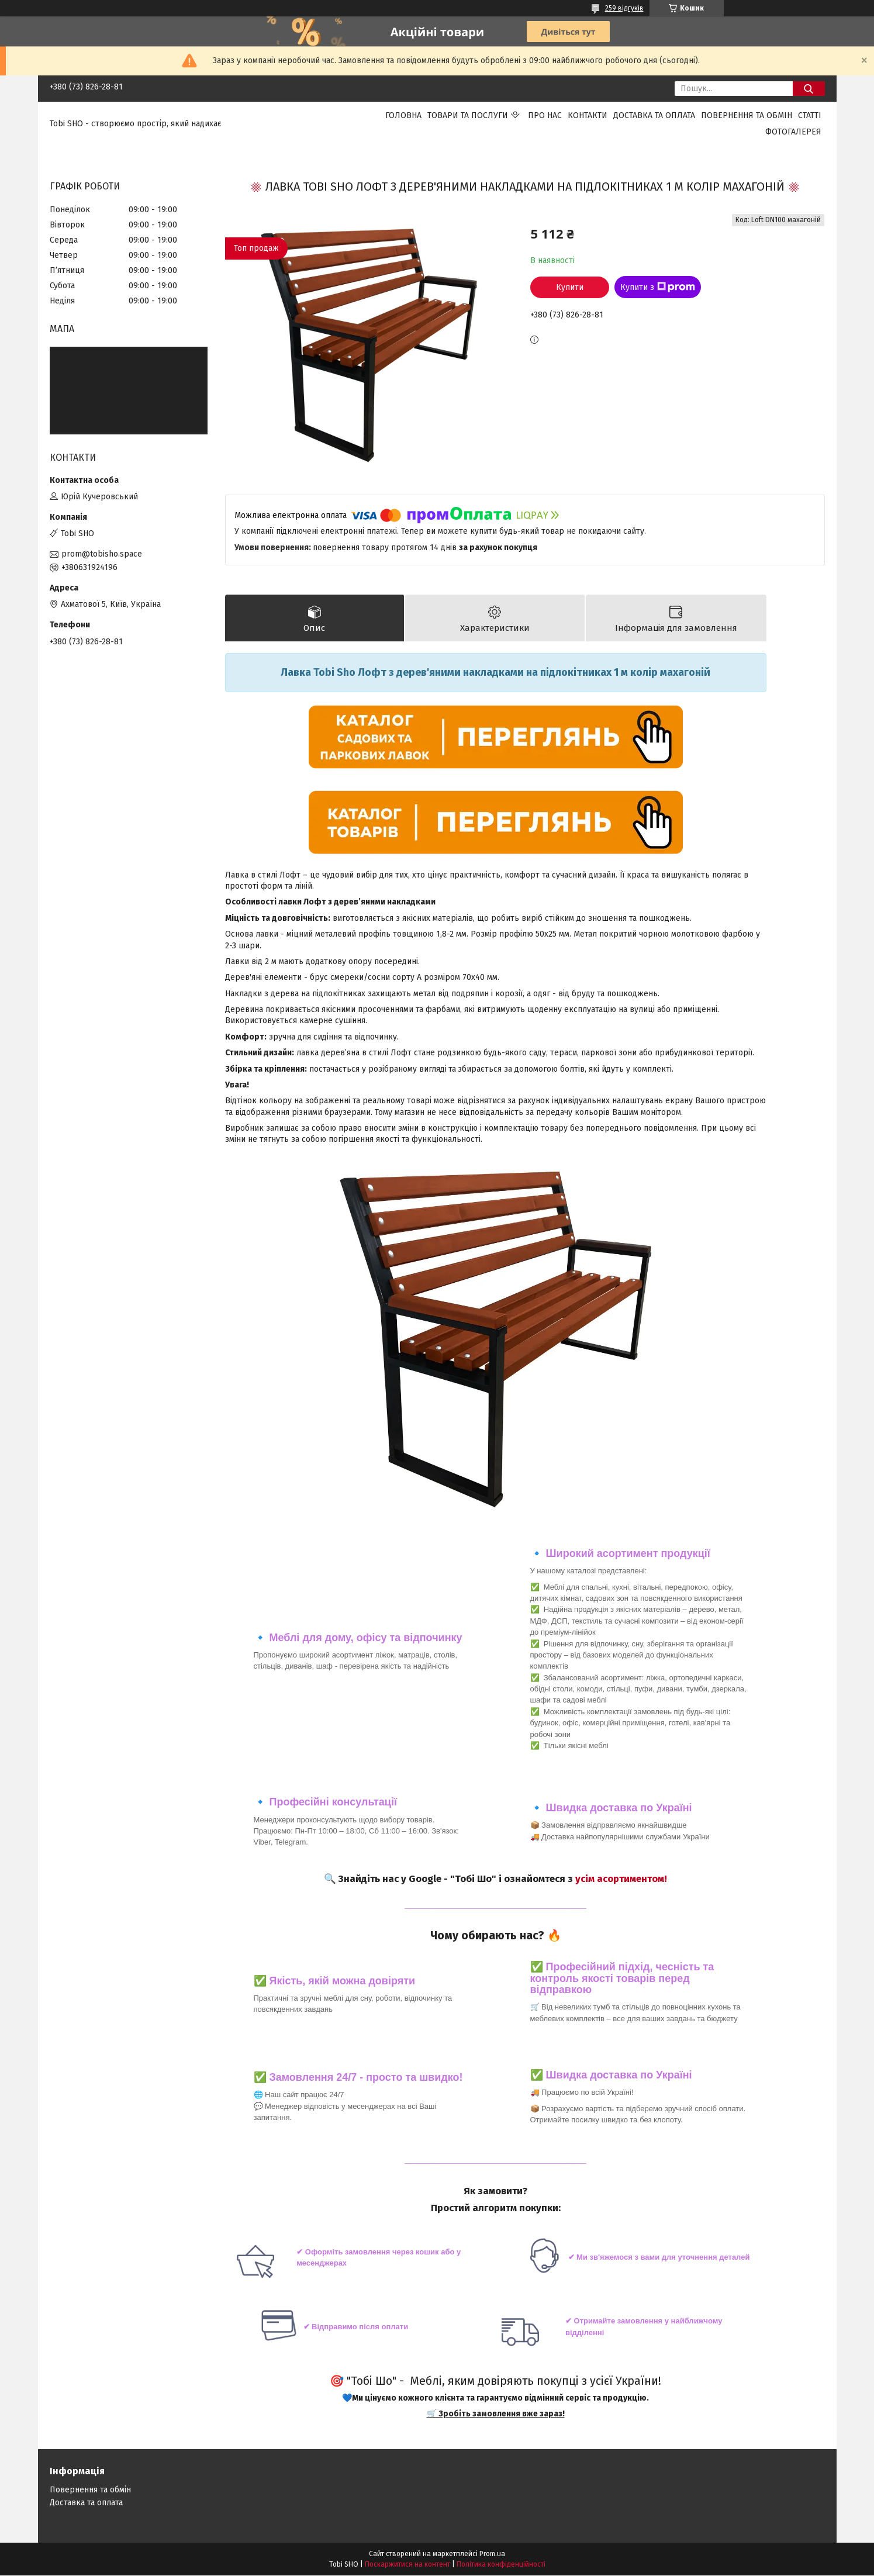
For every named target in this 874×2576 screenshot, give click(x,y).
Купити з (657, 287)
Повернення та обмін (746, 115)
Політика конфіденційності (501, 2565)
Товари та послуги (467, 115)
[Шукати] (809, 88)
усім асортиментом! (621, 1879)
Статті (809, 115)
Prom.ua (492, 2554)
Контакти (587, 115)
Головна (403, 115)
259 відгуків (624, 8)
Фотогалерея (793, 132)
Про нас (545, 115)
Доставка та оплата (654, 115)
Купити (569, 287)
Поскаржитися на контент (407, 2565)
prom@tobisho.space (101, 554)
